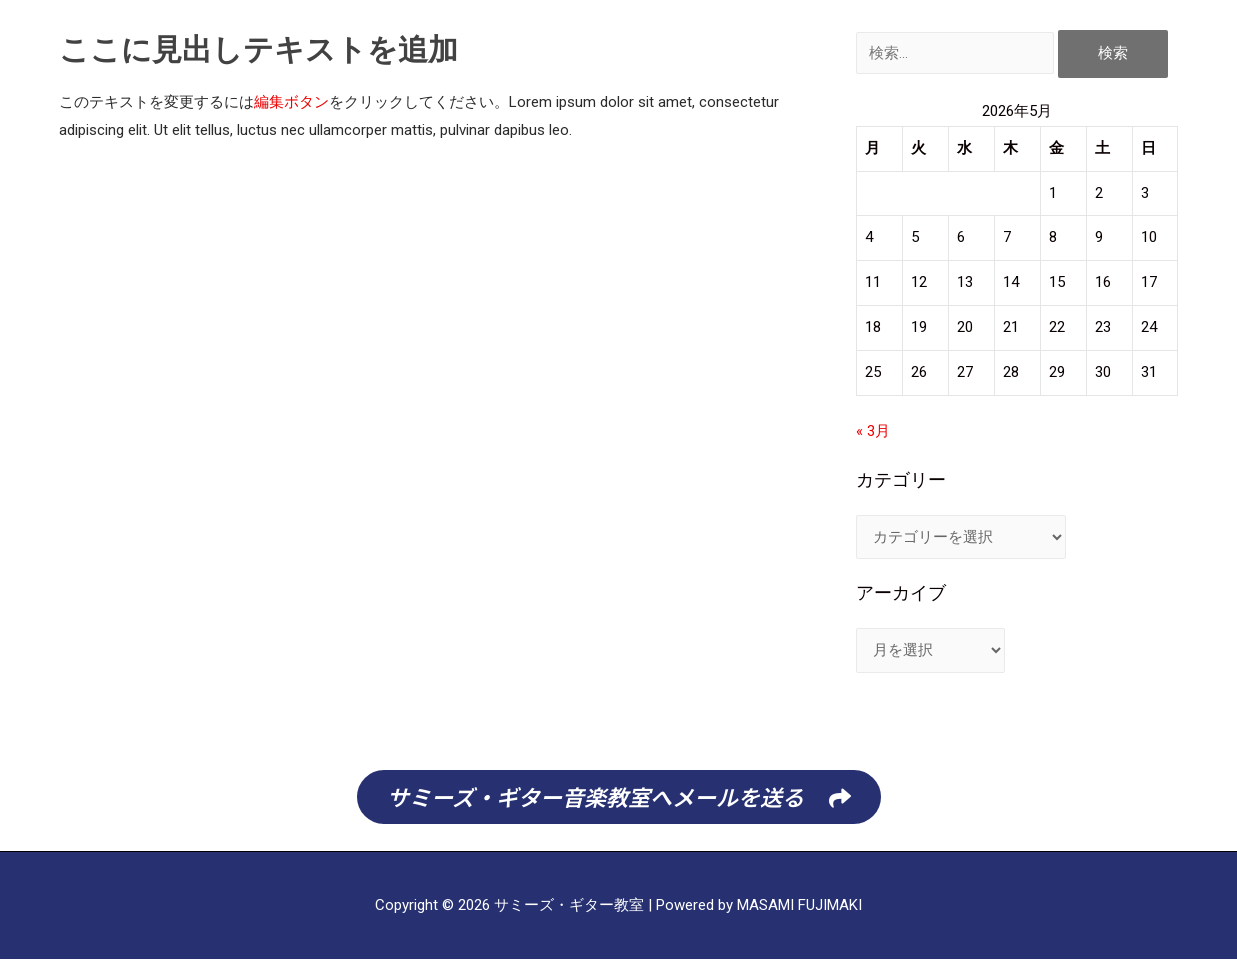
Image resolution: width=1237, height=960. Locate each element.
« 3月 (873, 431)
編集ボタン (291, 102)
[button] (619, 797)
